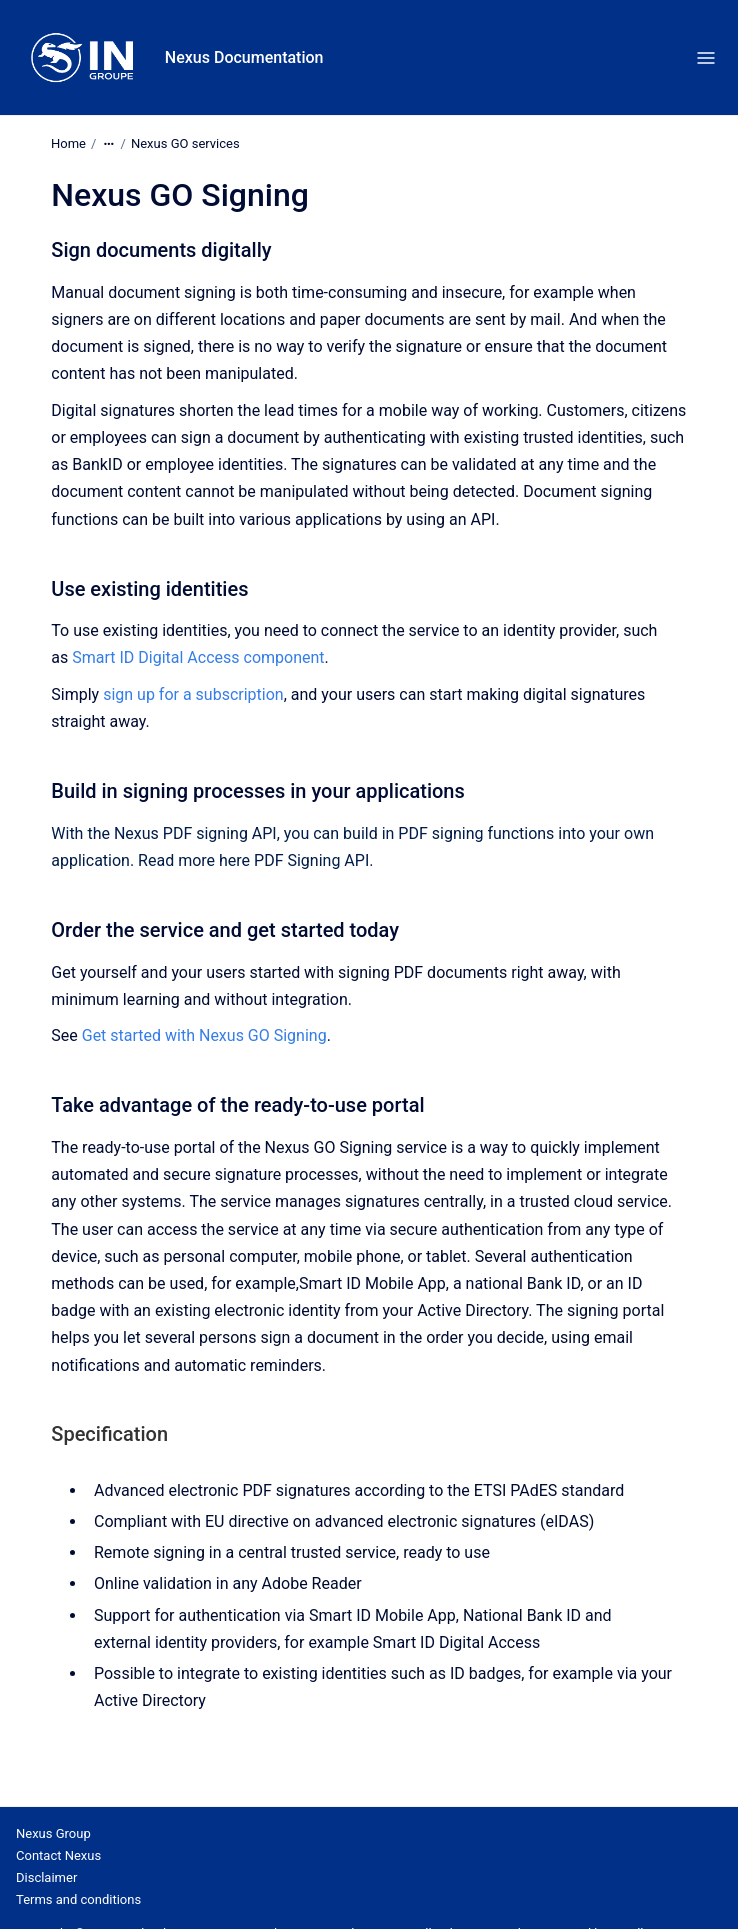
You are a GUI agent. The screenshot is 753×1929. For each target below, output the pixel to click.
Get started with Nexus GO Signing (204, 1035)
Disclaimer (46, 1877)
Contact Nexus (58, 1855)
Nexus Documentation (244, 57)
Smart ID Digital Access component (198, 657)
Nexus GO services (185, 143)
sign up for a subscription (193, 694)
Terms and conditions (78, 1899)
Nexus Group (53, 1833)
